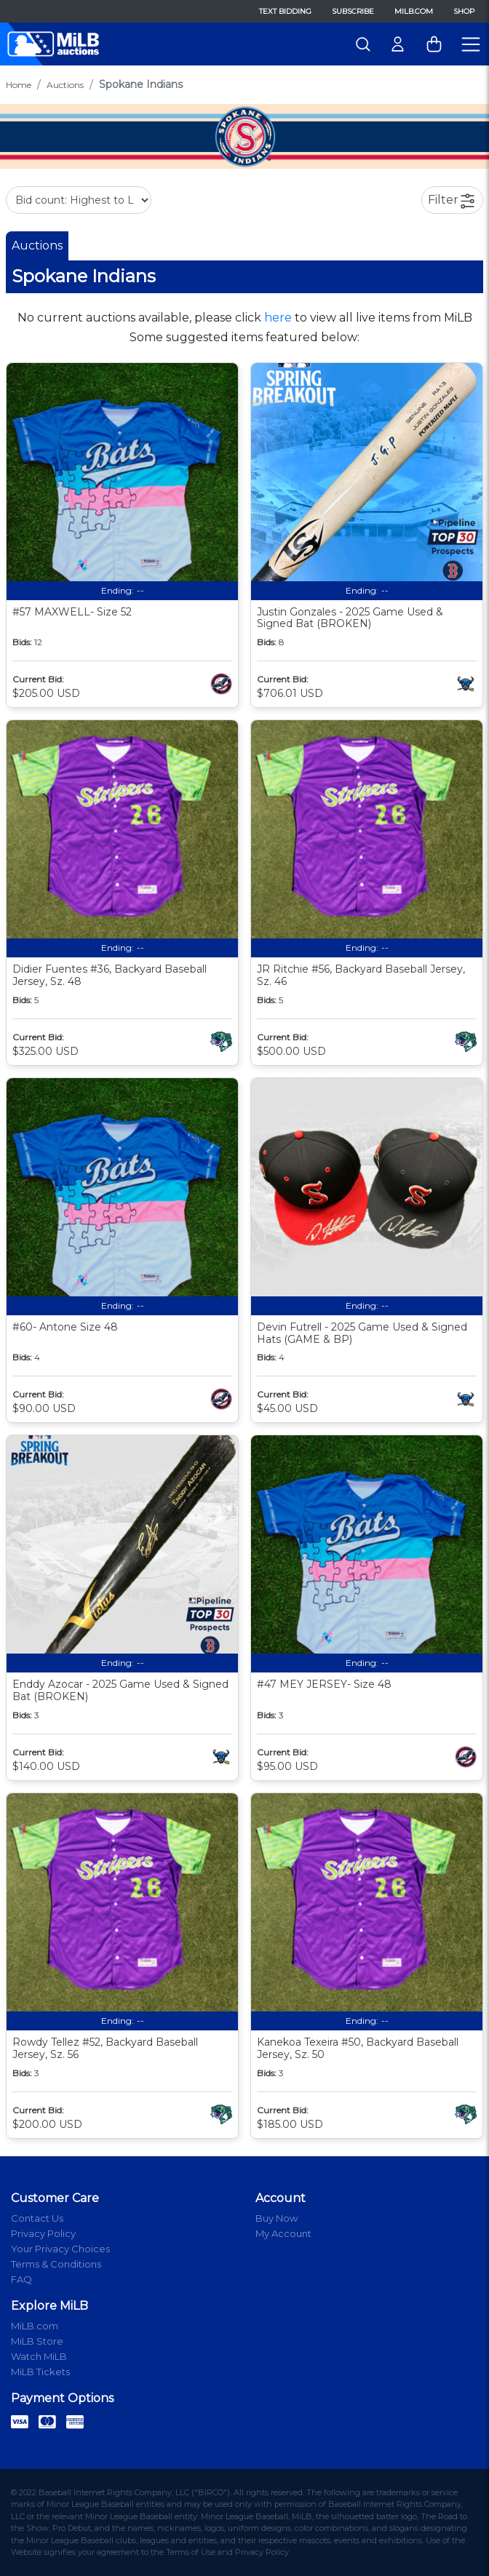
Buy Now (276, 2218)
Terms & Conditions (56, 2264)
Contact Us (37, 2218)
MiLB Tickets (40, 2371)
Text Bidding (285, 11)
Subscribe (353, 11)
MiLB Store (37, 2341)
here (278, 317)
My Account (283, 2233)
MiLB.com (413, 11)
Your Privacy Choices (60, 2248)
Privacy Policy (43, 2233)
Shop (463, 11)
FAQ (21, 2279)
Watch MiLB (39, 2356)
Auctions (65, 84)
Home (18, 84)
